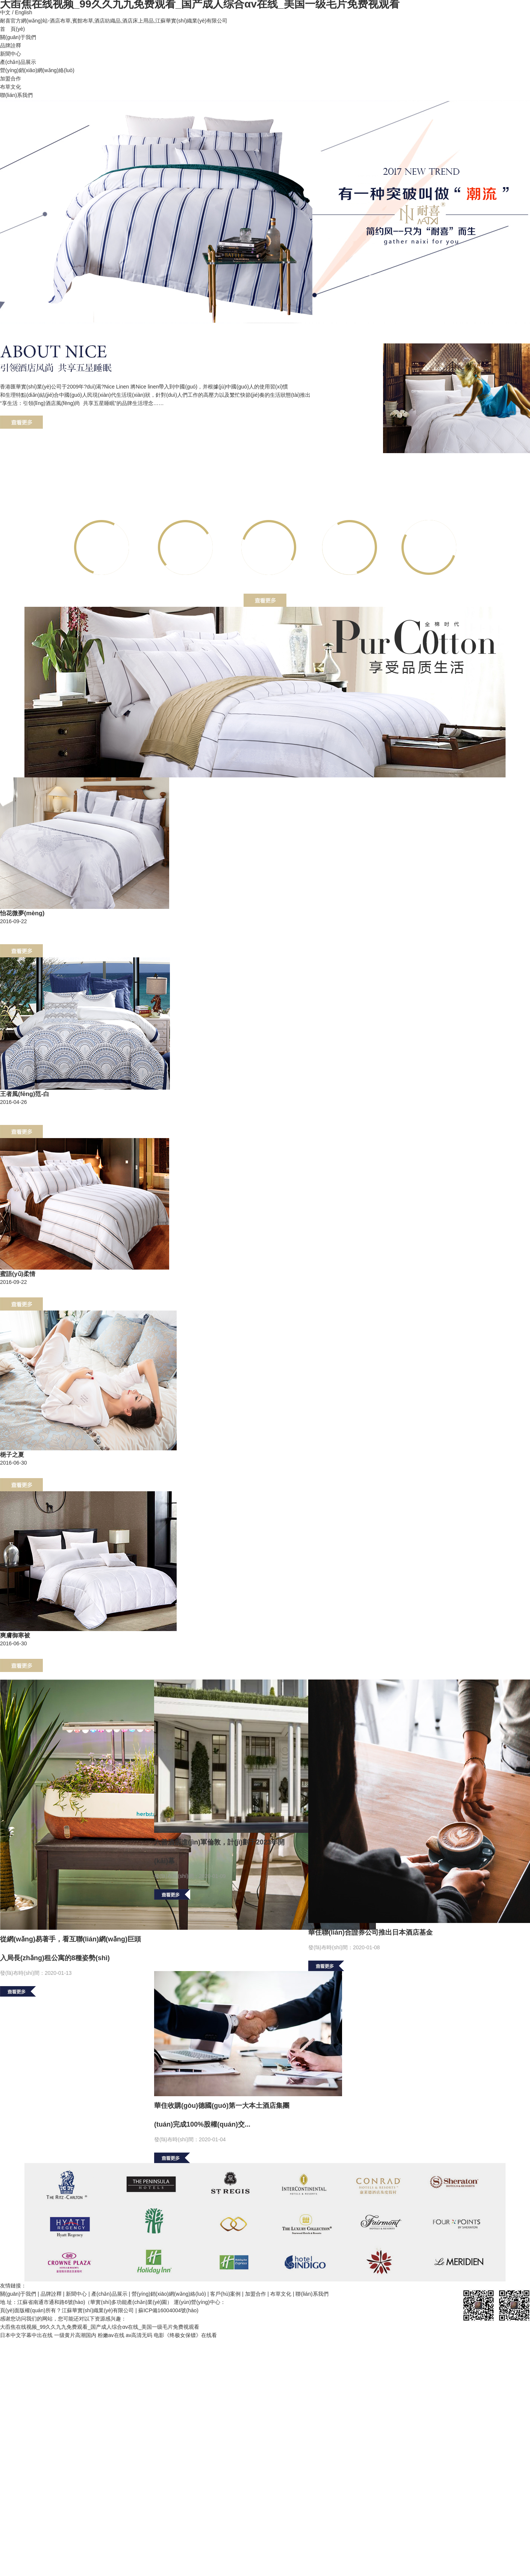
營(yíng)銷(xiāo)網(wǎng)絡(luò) (37, 70)
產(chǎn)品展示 (18, 62)
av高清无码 (139, 2335)
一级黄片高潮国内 (75, 2335)
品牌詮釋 (10, 45)
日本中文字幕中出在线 (26, 2335)
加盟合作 (10, 79)
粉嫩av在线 (111, 2335)
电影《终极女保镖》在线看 (185, 2335)
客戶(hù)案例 (225, 2294)
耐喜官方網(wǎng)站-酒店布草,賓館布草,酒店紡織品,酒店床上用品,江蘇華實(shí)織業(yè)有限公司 (113, 21)
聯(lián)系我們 (16, 95)
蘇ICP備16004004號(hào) (168, 2310)
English (23, 12)
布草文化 (10, 87)
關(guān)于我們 (18, 37)
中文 (5, 12)
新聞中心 (10, 54)
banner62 (265, 212)
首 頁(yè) (12, 29)
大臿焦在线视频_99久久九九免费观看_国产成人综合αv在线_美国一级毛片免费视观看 (99, 2327)
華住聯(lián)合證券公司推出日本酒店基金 (370, 1932)
